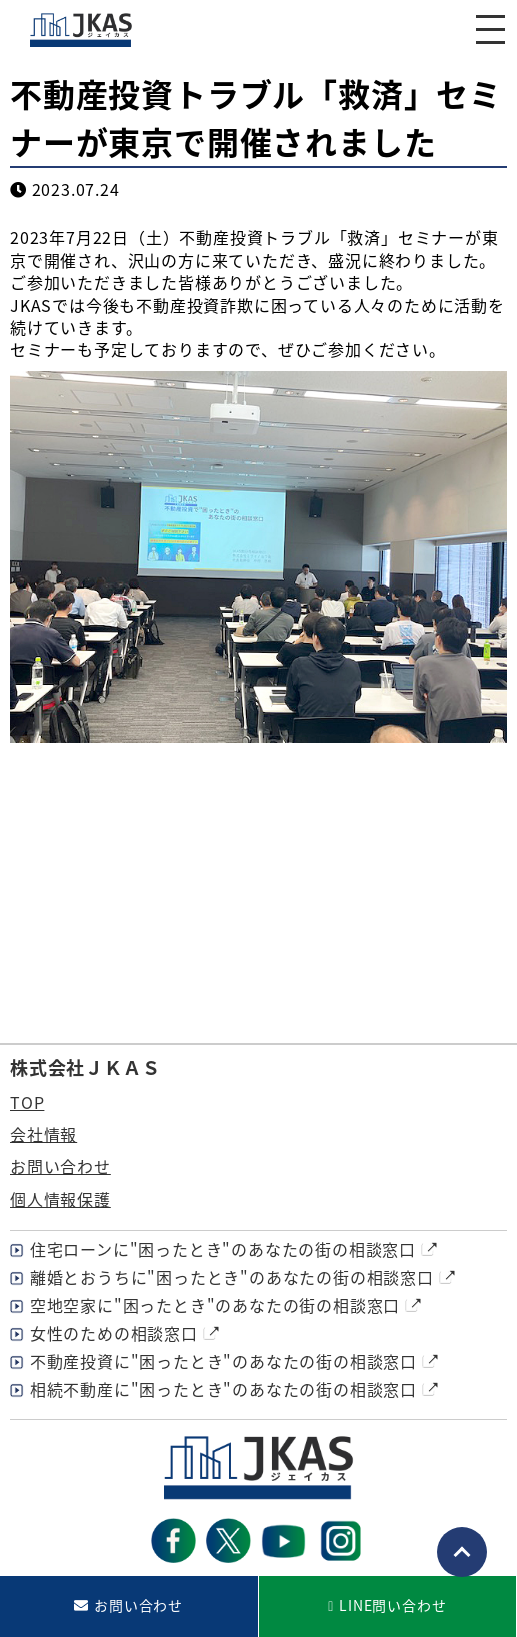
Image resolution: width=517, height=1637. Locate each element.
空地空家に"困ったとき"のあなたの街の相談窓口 (215, 1305)
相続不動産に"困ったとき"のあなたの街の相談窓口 (223, 1389)
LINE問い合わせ (392, 1605)
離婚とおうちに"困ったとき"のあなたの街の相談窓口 (232, 1277)
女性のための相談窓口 (114, 1333)
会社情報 (43, 1134)
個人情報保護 (60, 1199)
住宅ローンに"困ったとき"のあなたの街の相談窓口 (223, 1249)
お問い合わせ (60, 1166)
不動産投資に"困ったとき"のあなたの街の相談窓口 (223, 1361)
